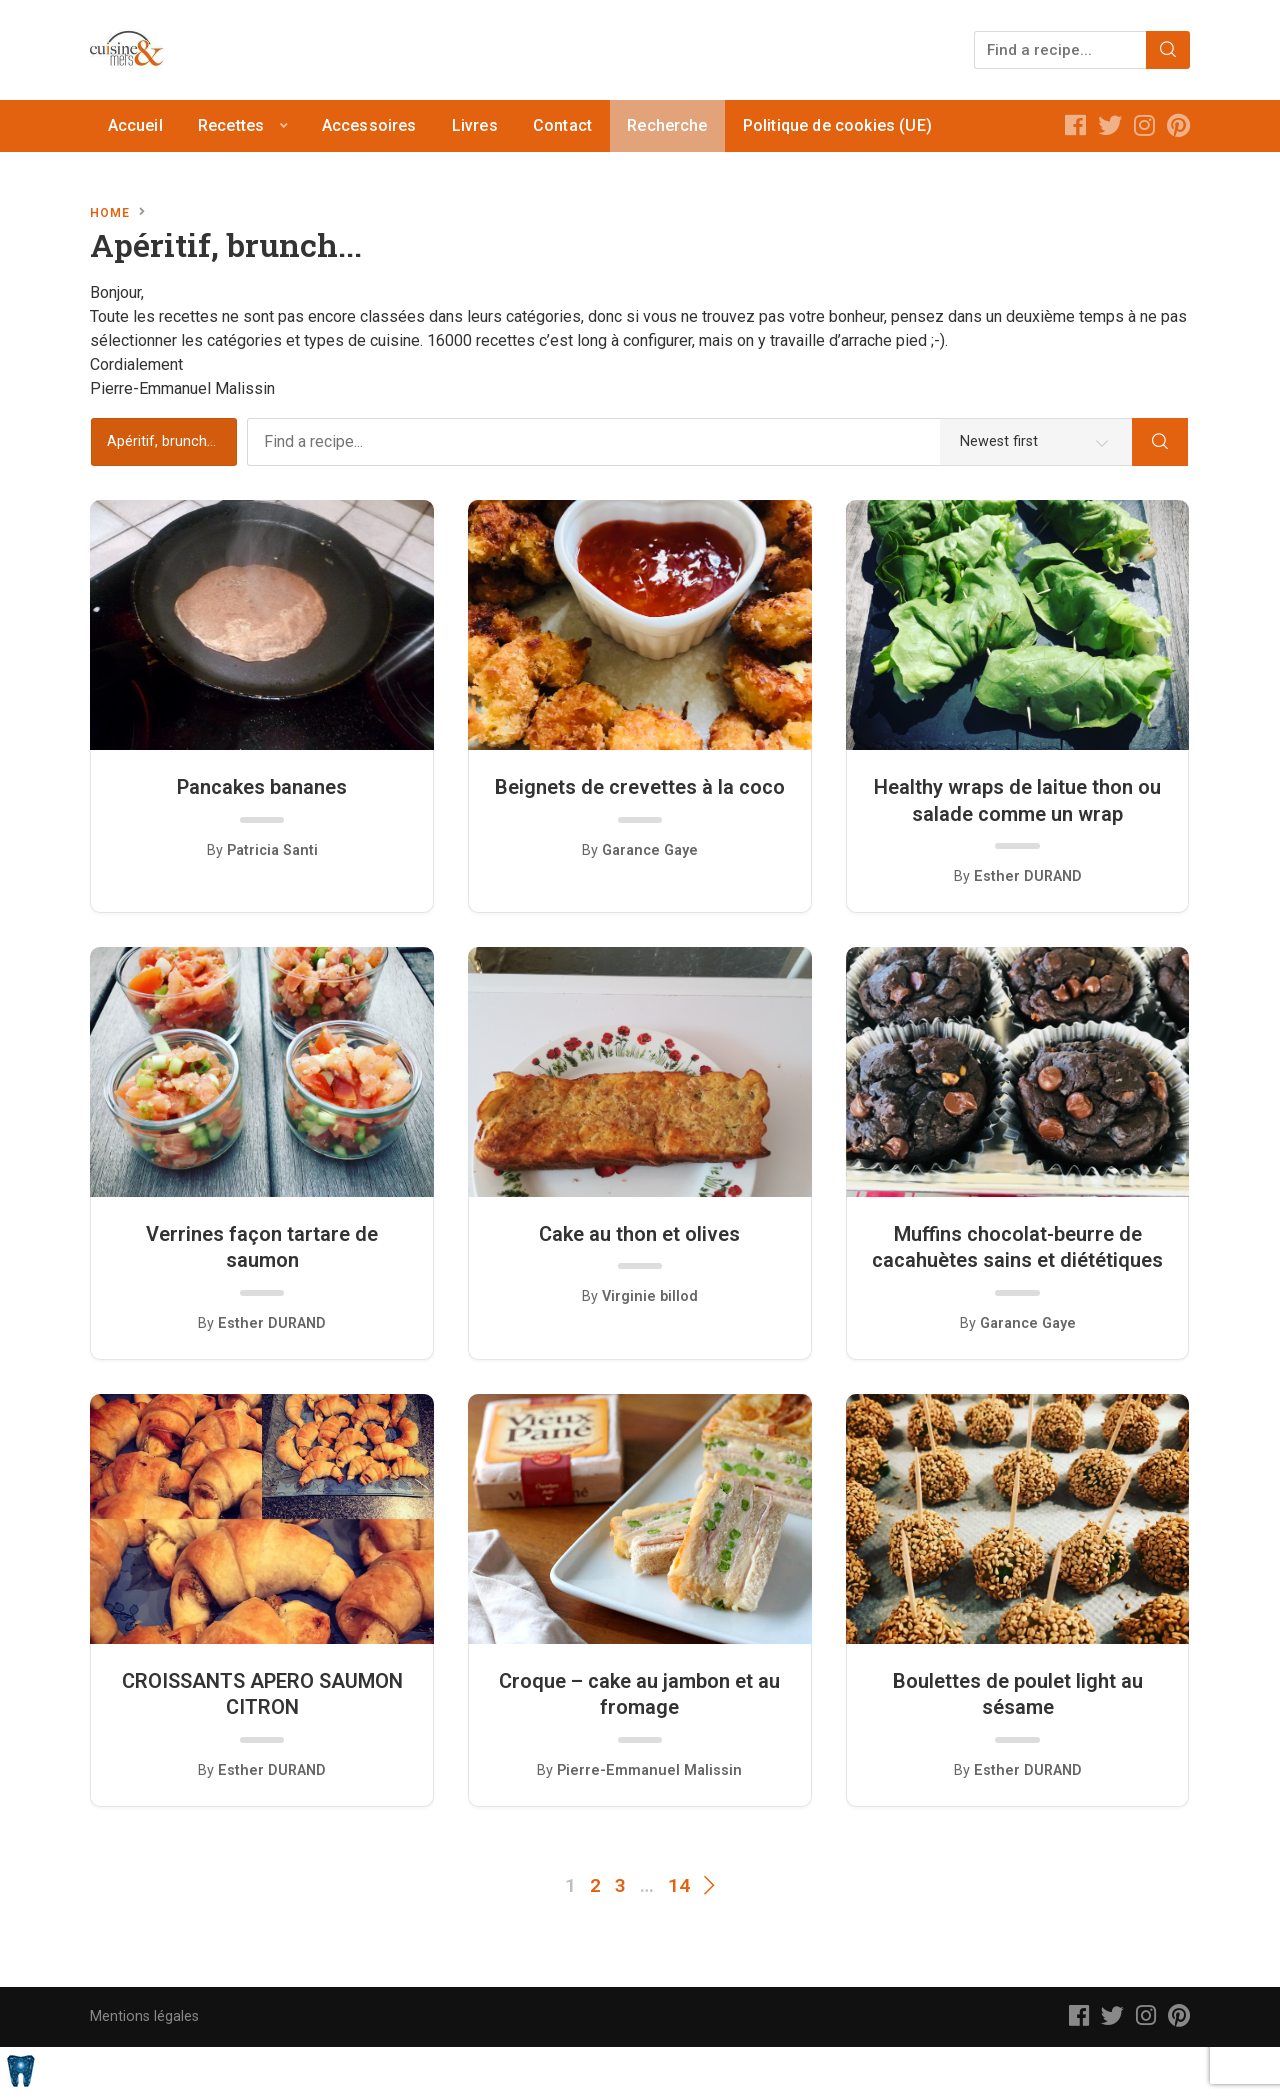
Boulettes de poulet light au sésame (1018, 1694)
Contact (562, 125)
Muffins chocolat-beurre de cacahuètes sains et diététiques (1017, 1247)
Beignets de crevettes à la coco (640, 787)
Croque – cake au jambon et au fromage (639, 1694)
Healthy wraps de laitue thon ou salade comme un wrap (1017, 800)
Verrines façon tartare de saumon (262, 1247)
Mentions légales (144, 2016)
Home (110, 213)
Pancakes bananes (262, 787)
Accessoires (369, 125)
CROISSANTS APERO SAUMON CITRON (262, 1694)
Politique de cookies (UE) (837, 125)
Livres (475, 125)
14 (679, 1885)
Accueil (135, 125)
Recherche (667, 125)
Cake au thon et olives (639, 1234)
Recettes (231, 125)
